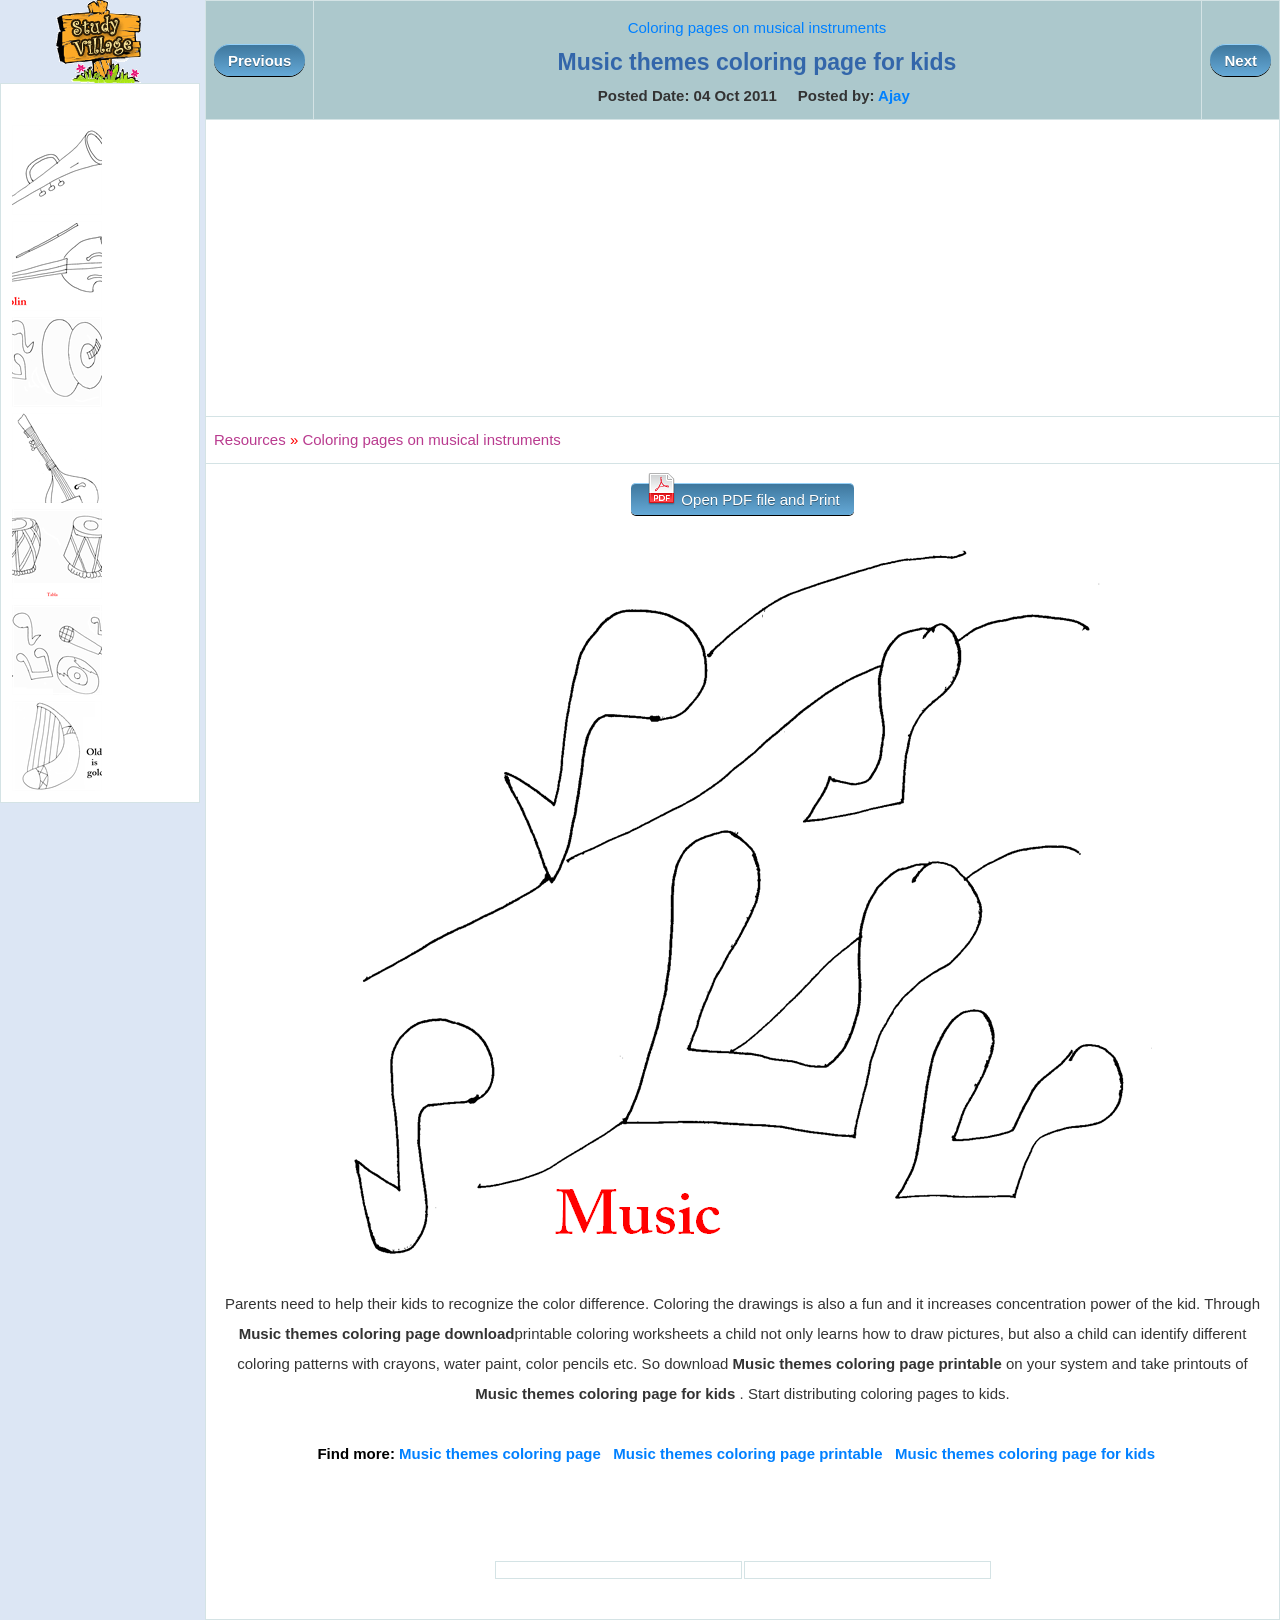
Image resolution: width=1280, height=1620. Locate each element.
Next (1240, 60)
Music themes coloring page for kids (1025, 1453)
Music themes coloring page (500, 1453)
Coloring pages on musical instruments (757, 27)
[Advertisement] (742, 268)
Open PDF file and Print (742, 495)
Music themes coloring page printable (747, 1453)
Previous (259, 60)
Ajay (894, 95)
